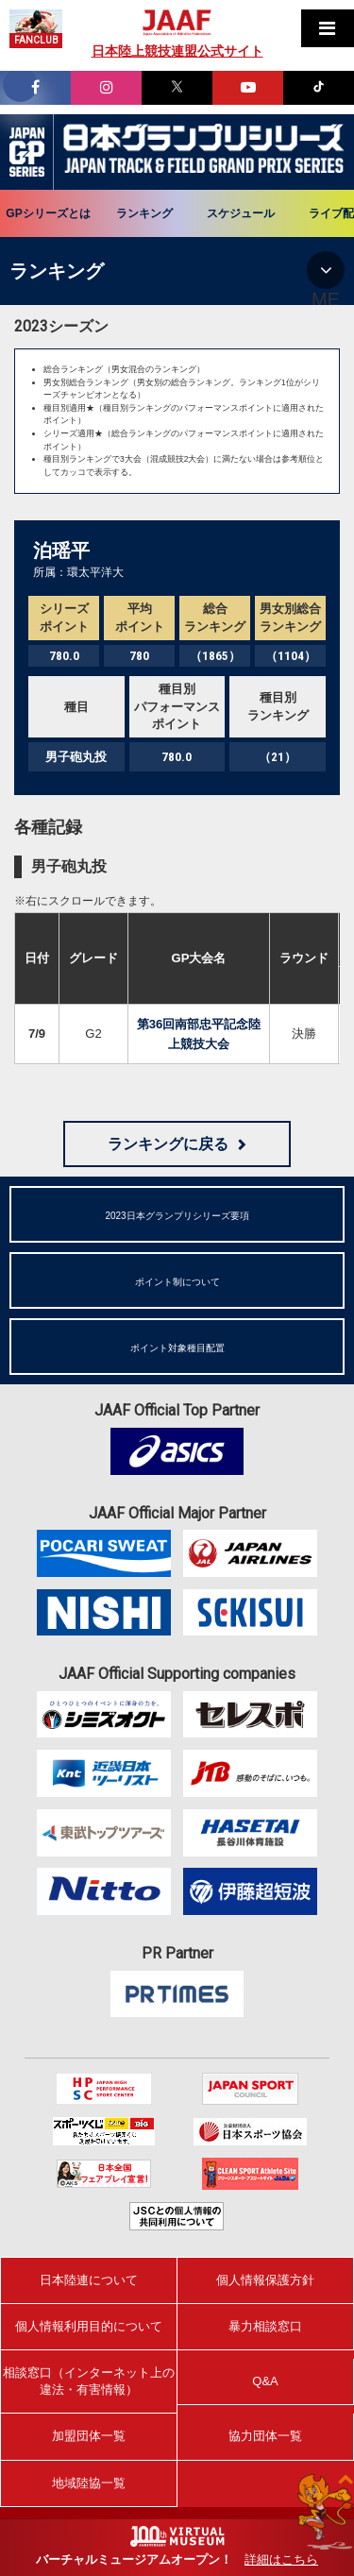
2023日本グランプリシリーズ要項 (176, 1216)
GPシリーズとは (48, 213)
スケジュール (241, 213)
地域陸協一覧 (89, 2483)
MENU (326, 270)
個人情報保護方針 (265, 2280)
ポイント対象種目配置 (177, 1348)
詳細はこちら (281, 2559)
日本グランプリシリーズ (27, 152)
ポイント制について (177, 1282)
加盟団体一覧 (89, 2436)
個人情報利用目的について (88, 2326)
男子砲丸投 (69, 866)
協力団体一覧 (265, 2436)
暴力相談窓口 (265, 2326)
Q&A (265, 2381)
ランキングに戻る (168, 1144)
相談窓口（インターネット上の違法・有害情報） (89, 2381)
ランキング (144, 213)
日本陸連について (89, 2280)
